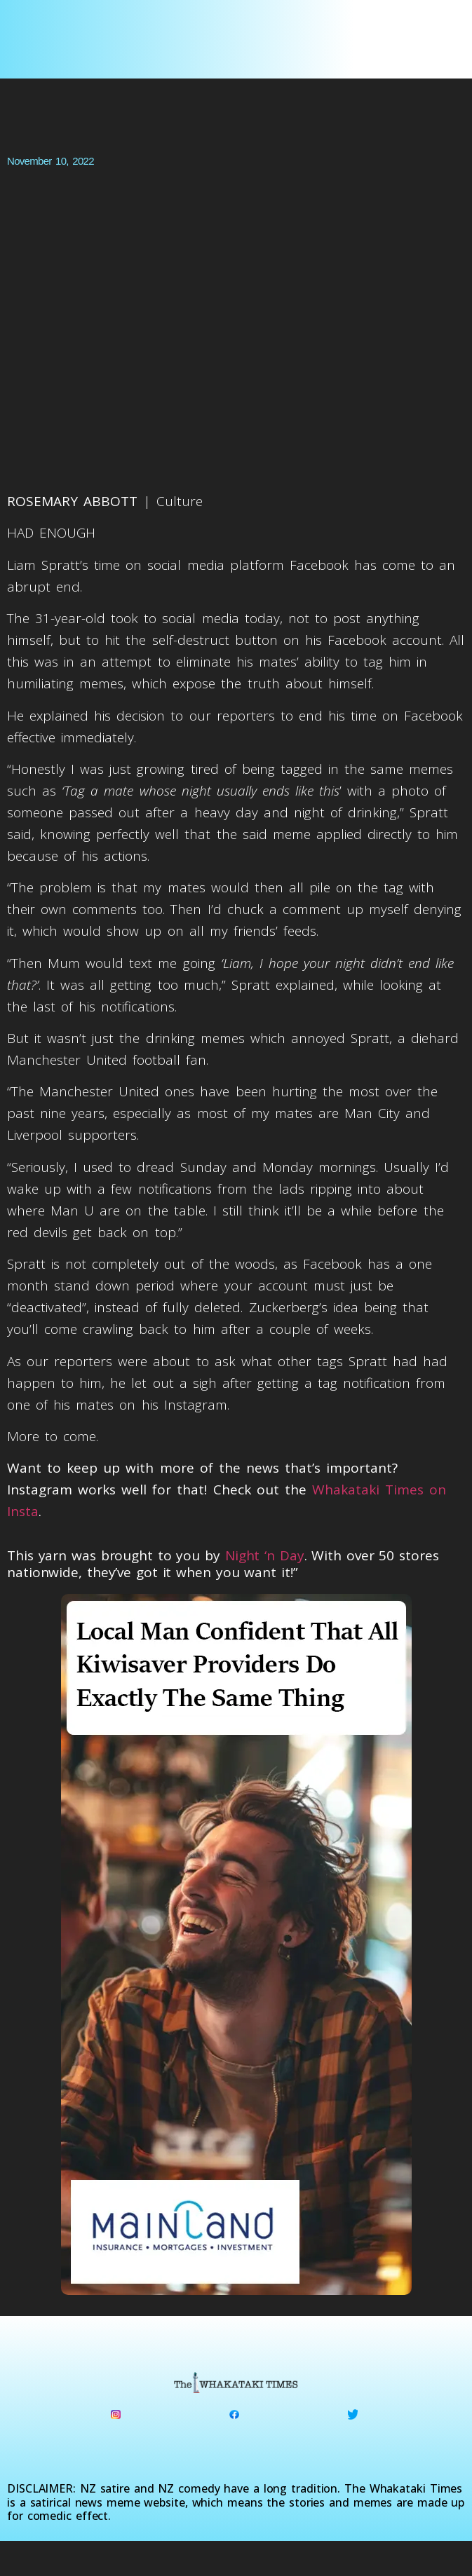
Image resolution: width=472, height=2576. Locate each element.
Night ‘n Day (264, 1555)
